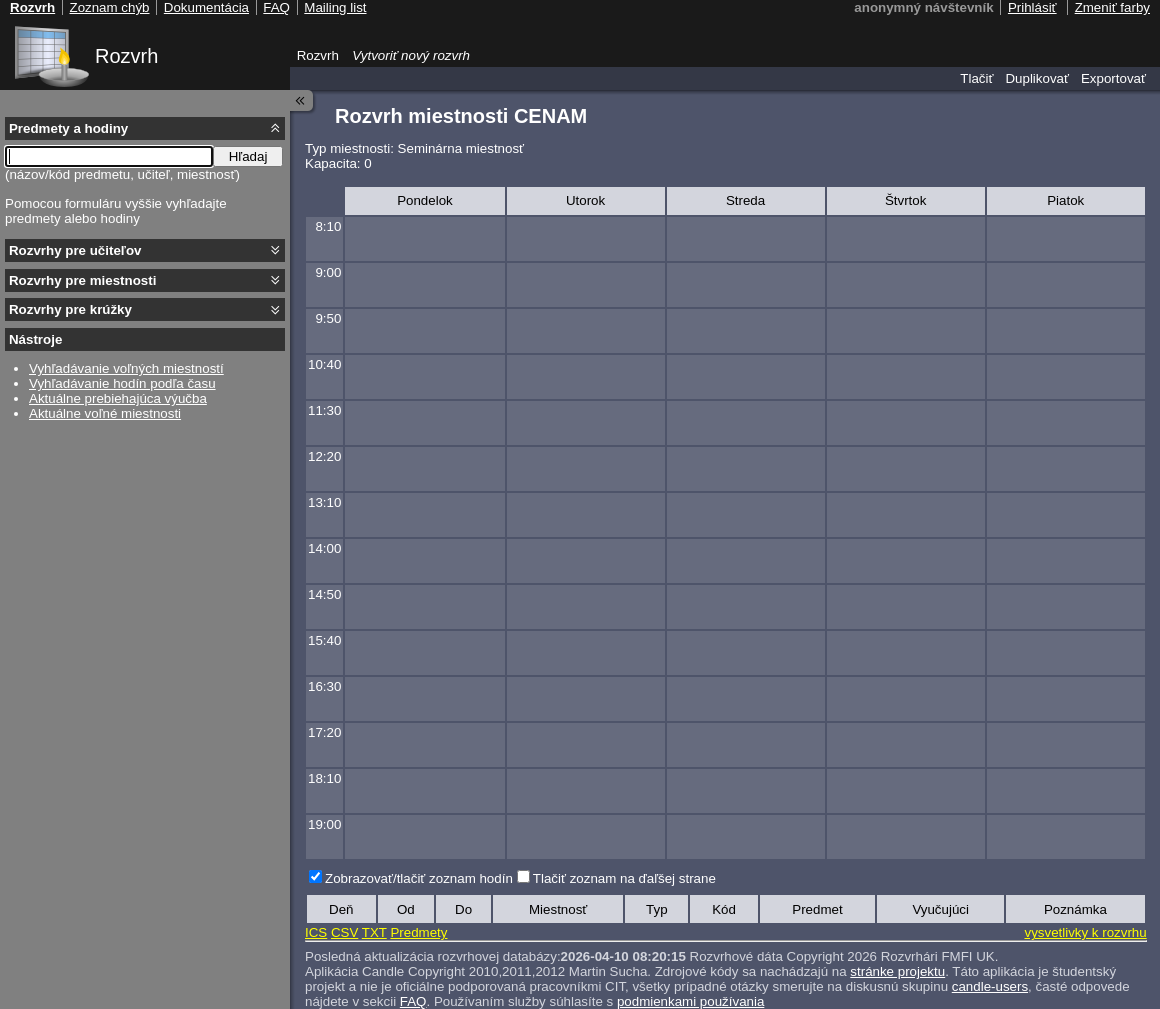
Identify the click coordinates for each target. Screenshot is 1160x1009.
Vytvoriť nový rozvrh (411, 55)
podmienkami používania (690, 1001)
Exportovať (1113, 78)
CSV (344, 932)
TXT (374, 932)
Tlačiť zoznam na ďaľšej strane (624, 878)
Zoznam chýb (109, 7)
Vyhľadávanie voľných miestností (126, 368)
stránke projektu (897, 971)
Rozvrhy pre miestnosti (82, 280)
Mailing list (335, 7)
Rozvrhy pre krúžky (70, 309)
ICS (316, 932)
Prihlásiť (1032, 7)
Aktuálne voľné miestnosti (105, 413)
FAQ (413, 1001)
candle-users (990, 986)
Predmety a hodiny (68, 128)
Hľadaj (248, 156)
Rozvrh (126, 56)
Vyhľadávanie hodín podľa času (122, 383)
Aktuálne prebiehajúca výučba (118, 398)
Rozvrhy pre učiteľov (75, 250)
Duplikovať (1037, 78)
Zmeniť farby (1112, 7)
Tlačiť (976, 78)
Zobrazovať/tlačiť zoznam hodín (419, 878)
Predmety (418, 932)
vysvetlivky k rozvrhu (1085, 932)
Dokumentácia (206, 7)
